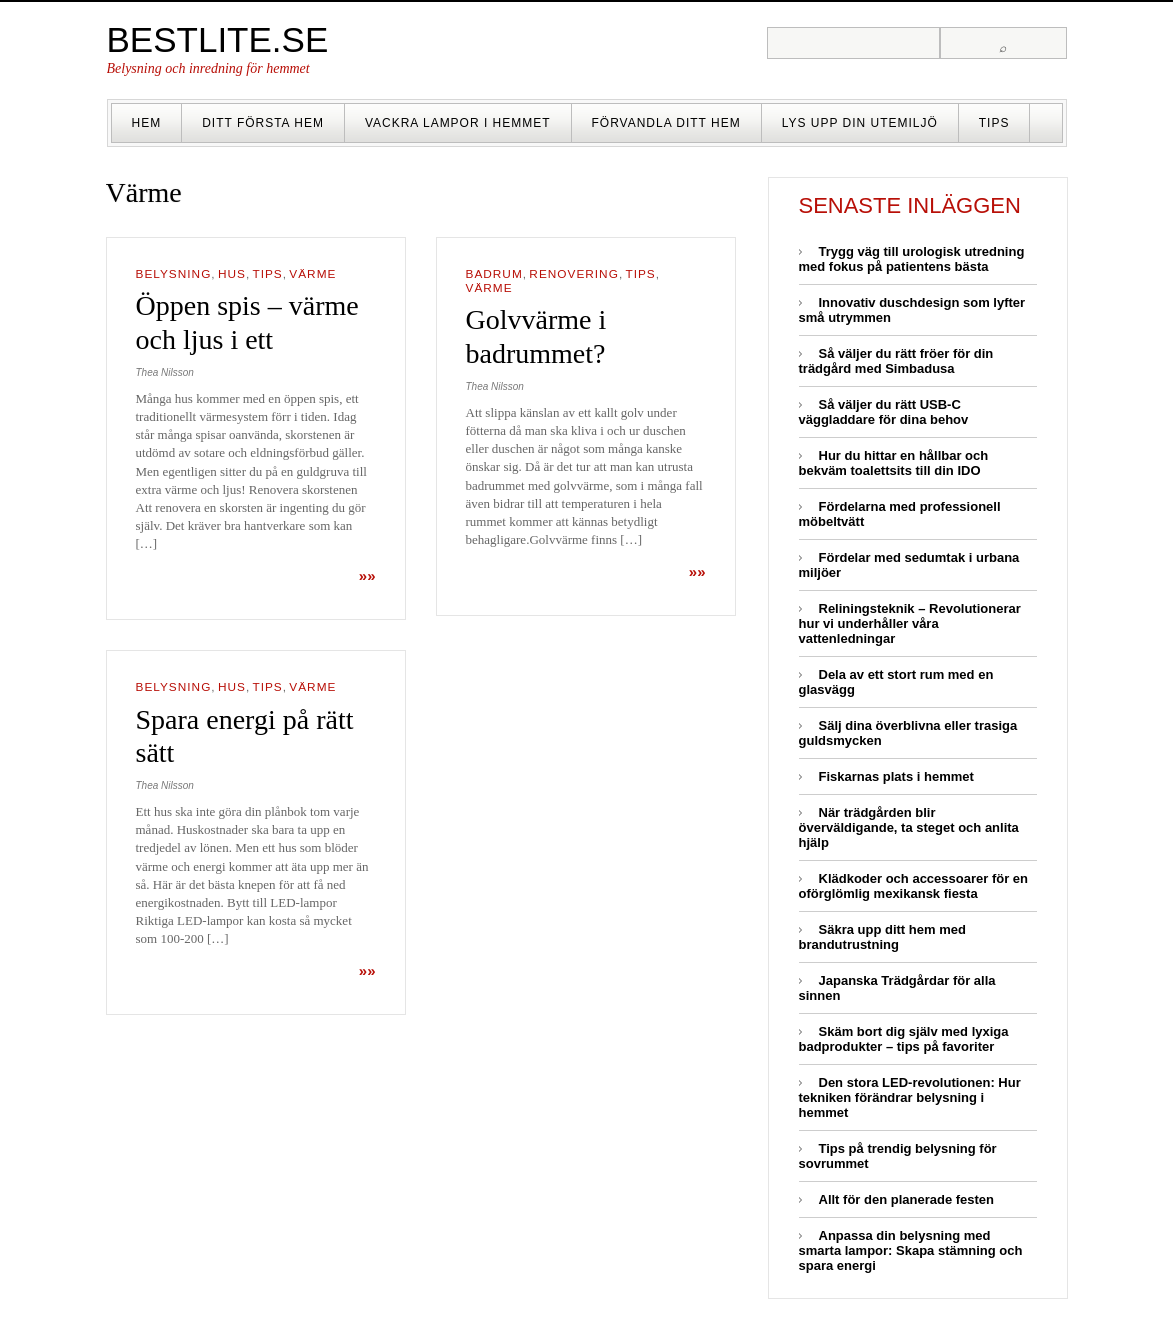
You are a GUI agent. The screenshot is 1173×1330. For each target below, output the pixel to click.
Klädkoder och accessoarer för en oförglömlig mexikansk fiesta (914, 886)
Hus (232, 274)
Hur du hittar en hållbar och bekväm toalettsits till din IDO (894, 463)
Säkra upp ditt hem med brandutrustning (882, 937)
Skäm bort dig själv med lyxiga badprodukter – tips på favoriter (904, 1039)
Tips (994, 123)
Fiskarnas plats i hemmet (896, 776)
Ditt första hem (263, 123)
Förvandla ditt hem (666, 123)
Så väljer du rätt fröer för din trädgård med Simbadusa (896, 361)
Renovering (574, 274)
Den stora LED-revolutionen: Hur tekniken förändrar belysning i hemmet (910, 1097)
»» (367, 575)
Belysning (174, 274)
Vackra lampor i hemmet (458, 123)
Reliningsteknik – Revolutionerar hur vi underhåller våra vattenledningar (910, 623)
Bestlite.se (218, 39)
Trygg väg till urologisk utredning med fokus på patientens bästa (912, 259)
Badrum (494, 274)
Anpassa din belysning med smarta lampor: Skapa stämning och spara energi (911, 1250)
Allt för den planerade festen (907, 1199)
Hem (147, 123)
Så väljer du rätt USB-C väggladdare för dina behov (884, 412)
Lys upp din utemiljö (860, 123)
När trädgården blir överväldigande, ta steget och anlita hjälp (909, 827)
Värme (312, 274)
